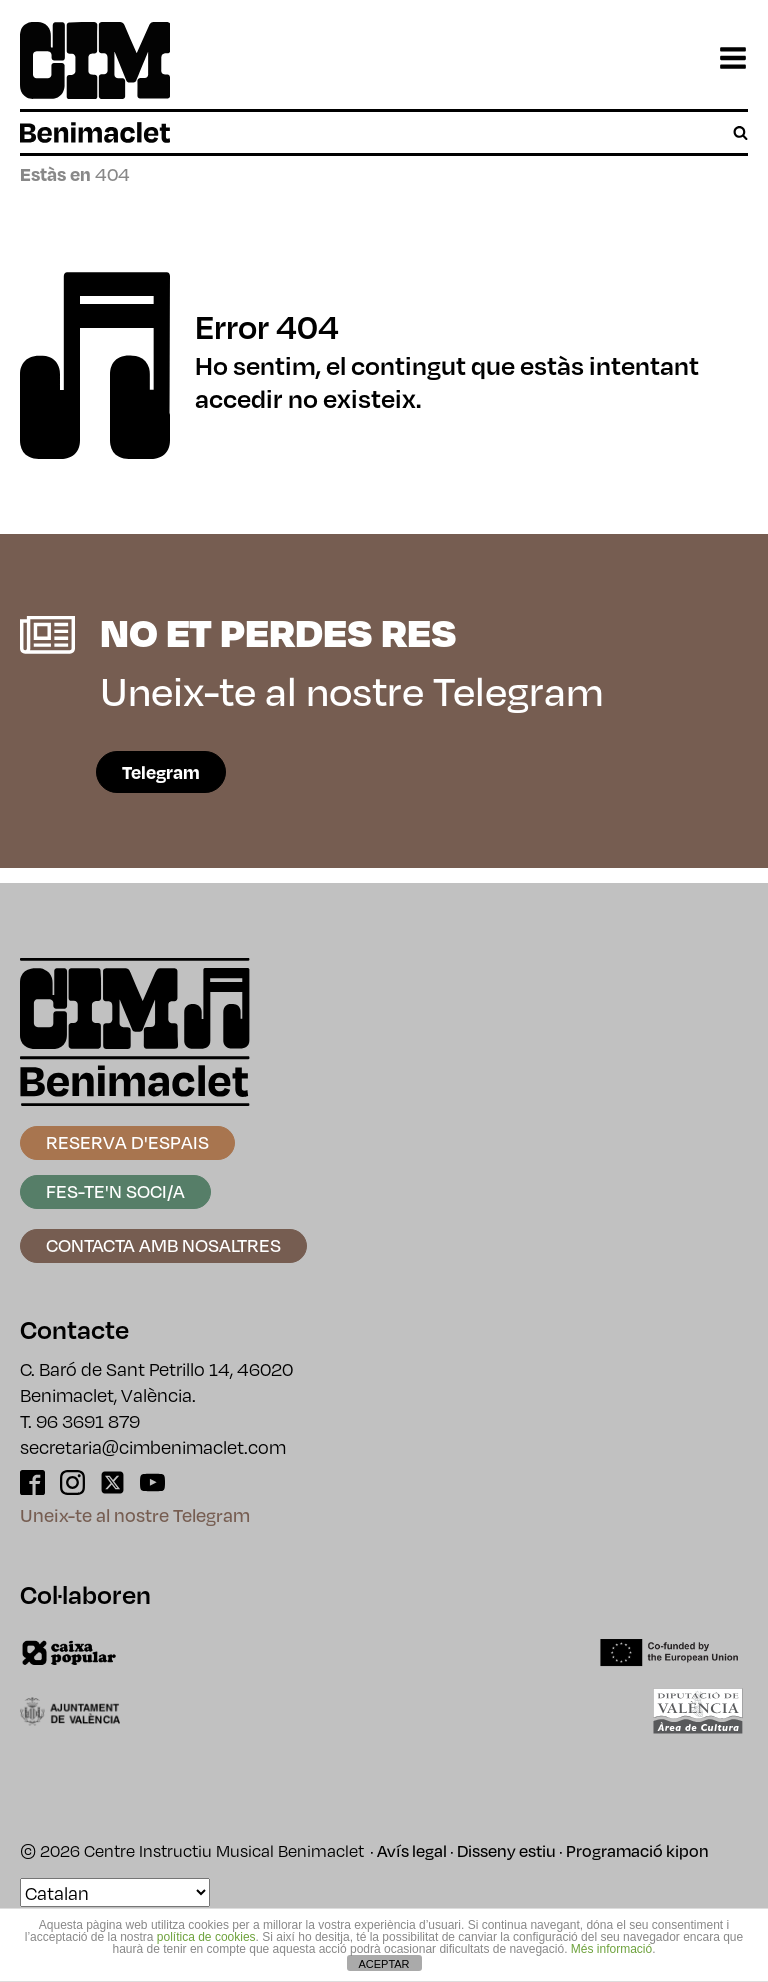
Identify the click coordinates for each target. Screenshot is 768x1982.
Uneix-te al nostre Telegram (135, 1514)
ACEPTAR (383, 1964)
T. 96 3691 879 (80, 1420)
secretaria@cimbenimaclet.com (153, 1446)
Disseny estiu (506, 1850)
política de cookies (206, 1937)
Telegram (161, 771)
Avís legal (412, 1850)
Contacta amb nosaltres (163, 1244)
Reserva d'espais (127, 1141)
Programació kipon (637, 1850)
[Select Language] (115, 1892)
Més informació (611, 1949)
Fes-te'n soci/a (115, 1190)
